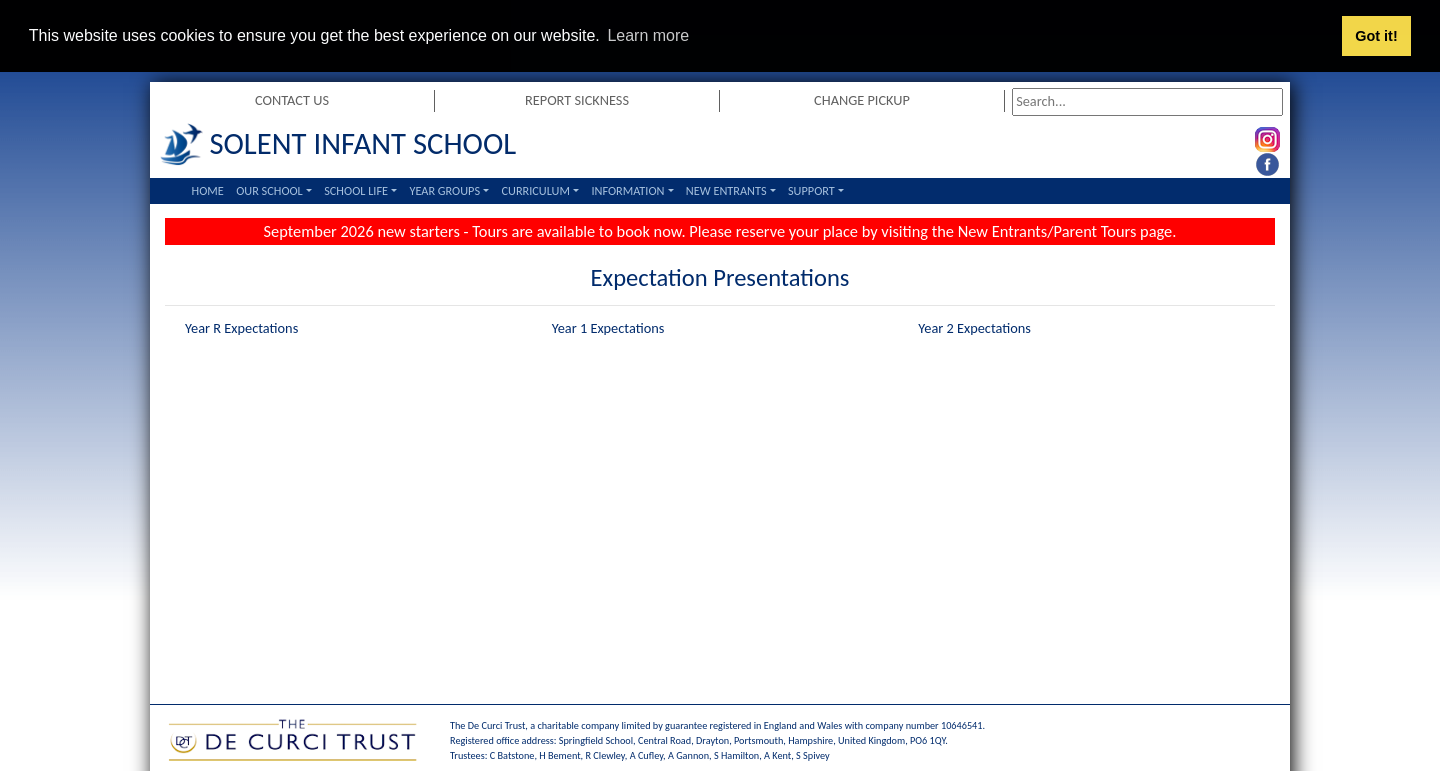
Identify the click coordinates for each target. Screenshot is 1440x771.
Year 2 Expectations (974, 327)
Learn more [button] (648, 35)
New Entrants (726, 189)
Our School (269, 189)
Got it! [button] (1376, 36)
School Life (356, 189)
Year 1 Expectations (608, 327)
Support (811, 189)
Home (208, 189)
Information (627, 189)
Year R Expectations (241, 327)
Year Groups (444, 189)
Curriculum (535, 189)
